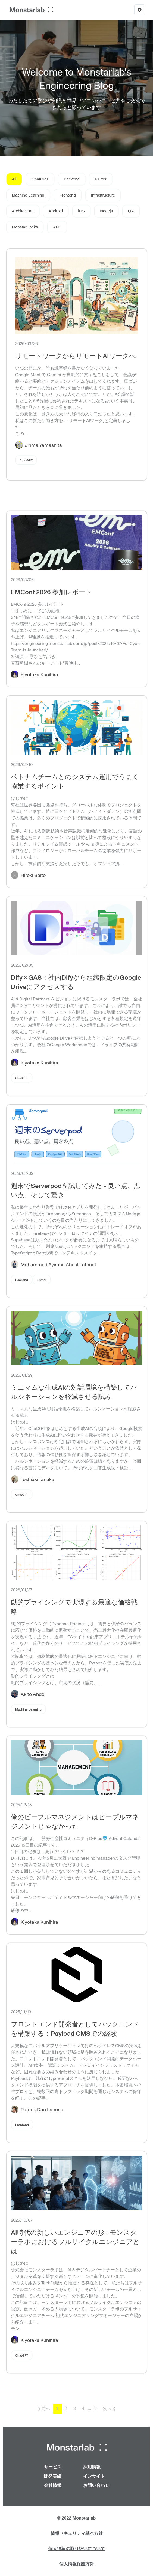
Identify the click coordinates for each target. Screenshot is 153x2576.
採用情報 (92, 2467)
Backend (72, 179)
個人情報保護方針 (76, 2564)
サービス (52, 2467)
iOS (81, 211)
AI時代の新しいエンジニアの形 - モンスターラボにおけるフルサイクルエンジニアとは (75, 2241)
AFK (57, 227)
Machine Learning (28, 195)
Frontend (68, 195)
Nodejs (106, 211)
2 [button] (66, 2408)
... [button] (89, 2408)
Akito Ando (32, 1694)
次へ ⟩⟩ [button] (109, 2408)
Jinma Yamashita (43, 445)
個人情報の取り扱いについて (76, 2548)
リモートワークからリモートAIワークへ (75, 355)
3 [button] (74, 2408)
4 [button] (83, 2408)
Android (56, 211)
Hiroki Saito (33, 875)
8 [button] (95, 2408)
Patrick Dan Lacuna (42, 2109)
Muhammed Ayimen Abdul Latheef (58, 1264)
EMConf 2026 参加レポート (51, 591)
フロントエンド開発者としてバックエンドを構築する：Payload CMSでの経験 (75, 2028)
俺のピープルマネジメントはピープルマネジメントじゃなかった (75, 1821)
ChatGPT (40, 179)
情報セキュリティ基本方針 (77, 2533)
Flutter (101, 179)
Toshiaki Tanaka (37, 1479)
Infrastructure (103, 195)
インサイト (94, 2476)
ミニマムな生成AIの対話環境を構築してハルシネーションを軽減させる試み (74, 1392)
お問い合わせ (96, 2485)
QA (131, 211)
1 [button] (57, 2408)
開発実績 (52, 2476)
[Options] (139, 9)
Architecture (23, 211)
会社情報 (52, 2485)
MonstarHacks (25, 227)
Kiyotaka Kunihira (39, 674)
